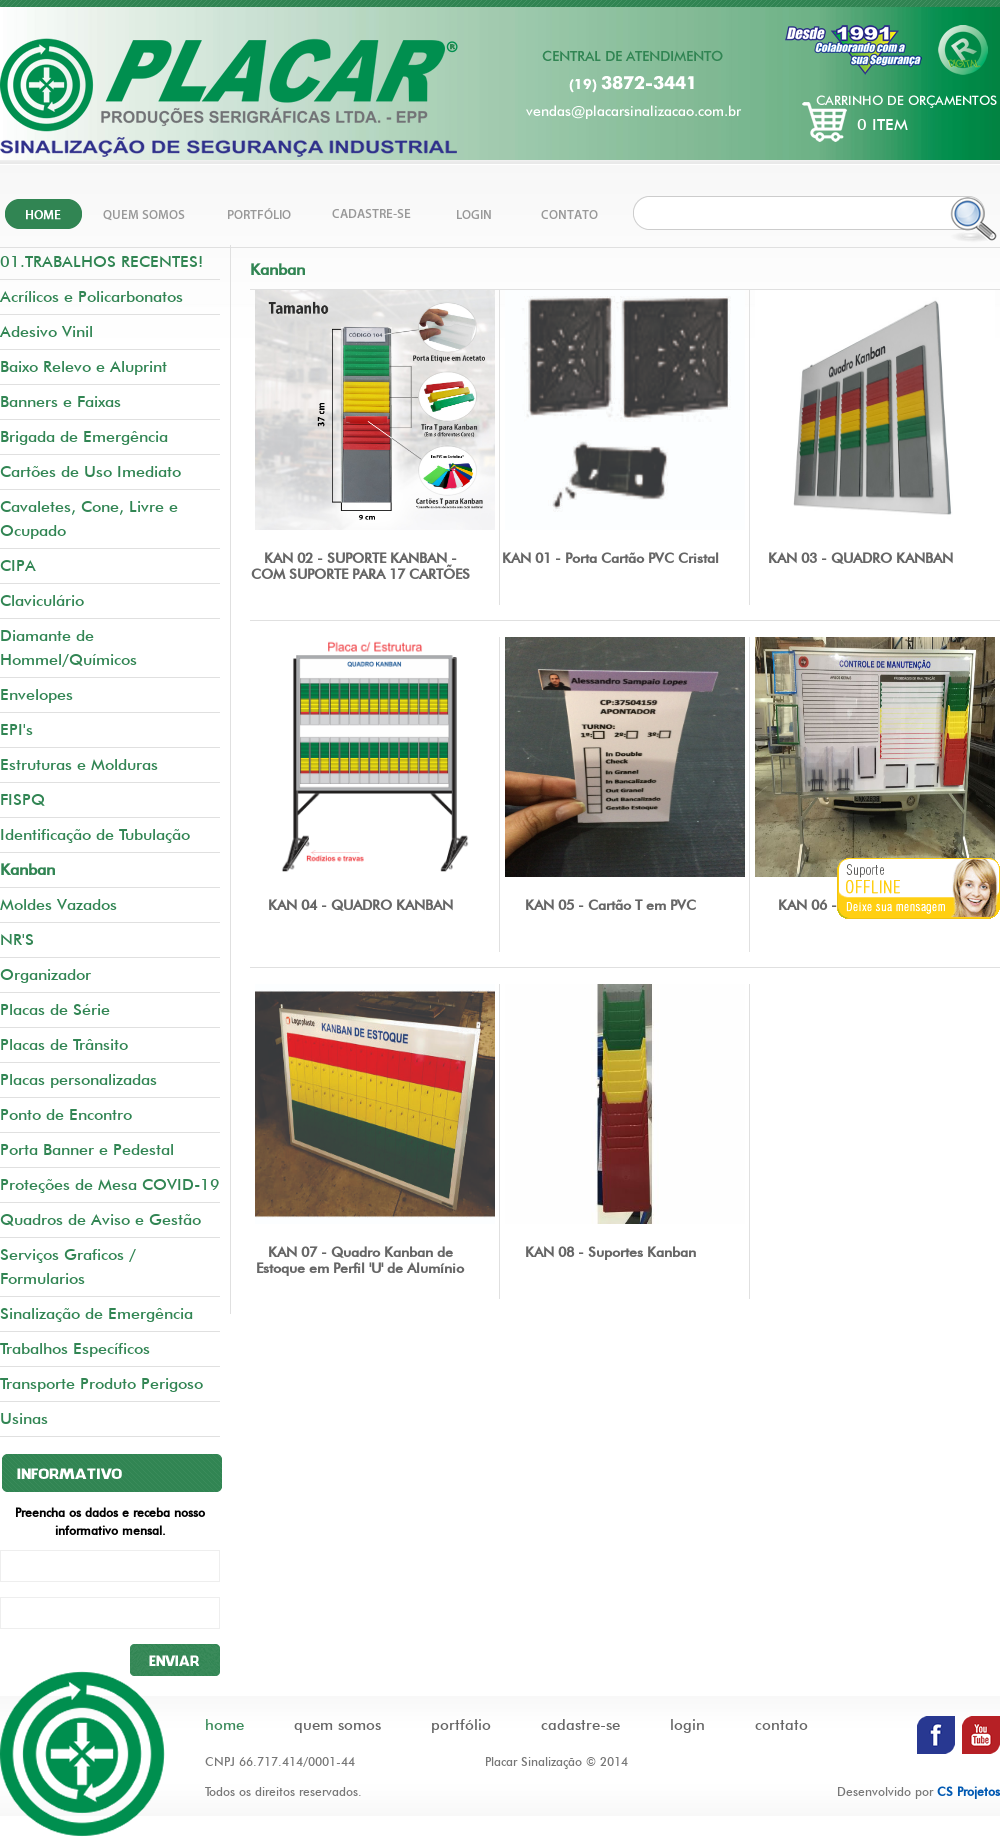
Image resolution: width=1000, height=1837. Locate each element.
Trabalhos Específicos (75, 1348)
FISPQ (22, 799)
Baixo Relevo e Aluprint (83, 366)
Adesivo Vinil (46, 331)
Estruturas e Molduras (79, 764)
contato (781, 1725)
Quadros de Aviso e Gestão (100, 1219)
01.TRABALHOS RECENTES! (101, 261)
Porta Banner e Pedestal (87, 1149)
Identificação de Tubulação (95, 834)
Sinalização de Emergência (96, 1313)
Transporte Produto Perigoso (101, 1383)
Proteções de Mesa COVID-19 (110, 1184)
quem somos (337, 1725)
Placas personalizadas (78, 1079)
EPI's (16, 729)
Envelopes (36, 694)
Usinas (24, 1418)
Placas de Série (55, 1009)
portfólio (461, 1725)
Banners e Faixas (60, 401)
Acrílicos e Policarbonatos (91, 296)
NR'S (17, 939)
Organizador (45, 974)
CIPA (18, 565)
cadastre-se (580, 1725)
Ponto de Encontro (66, 1114)
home (224, 1725)
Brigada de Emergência (84, 436)
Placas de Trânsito (64, 1044)
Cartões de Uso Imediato (90, 471)
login (687, 1725)
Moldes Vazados (58, 904)
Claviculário (42, 600)
